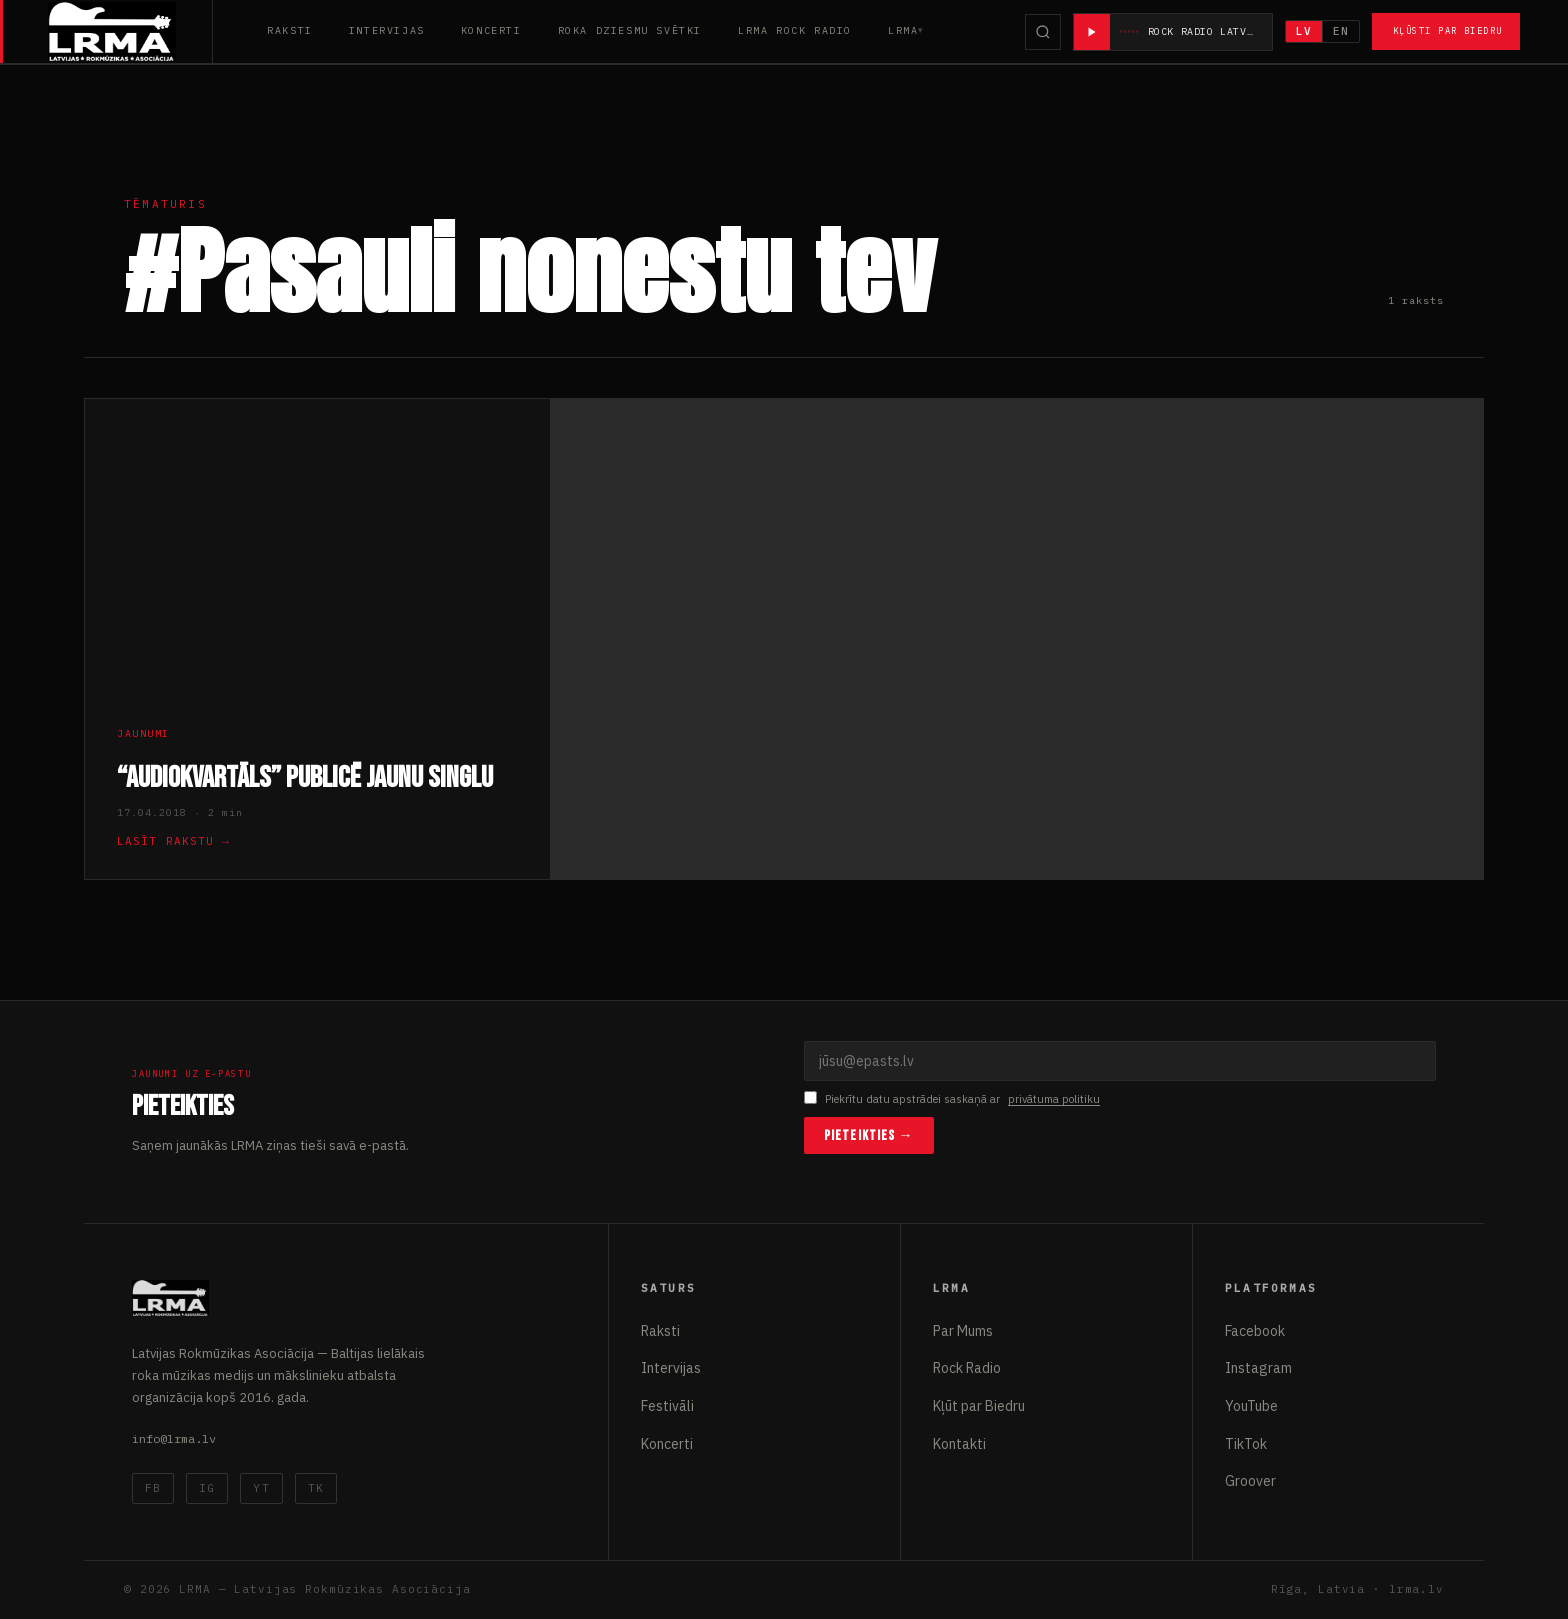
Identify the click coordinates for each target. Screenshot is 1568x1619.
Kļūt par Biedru (979, 1406)
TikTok (1246, 1444)
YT (261, 1488)
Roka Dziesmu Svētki (630, 30)
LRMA (903, 30)
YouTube (1251, 1406)
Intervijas (387, 30)
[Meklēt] (1043, 32)
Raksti (290, 30)
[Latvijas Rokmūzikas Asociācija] (130, 31)
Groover (1250, 1481)
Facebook (1255, 1331)
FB (153, 1488)
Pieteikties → (869, 1135)
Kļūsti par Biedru (1447, 30)
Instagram (1258, 1368)
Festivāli (667, 1406)
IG (207, 1488)
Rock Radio (967, 1368)
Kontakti (959, 1444)
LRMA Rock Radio (795, 30)
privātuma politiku (1054, 1099)
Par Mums (963, 1331)
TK (316, 1488)
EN (1341, 31)
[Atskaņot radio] (1092, 32)
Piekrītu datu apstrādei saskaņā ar (952, 1099)
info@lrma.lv (174, 1438)
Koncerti (491, 30)
